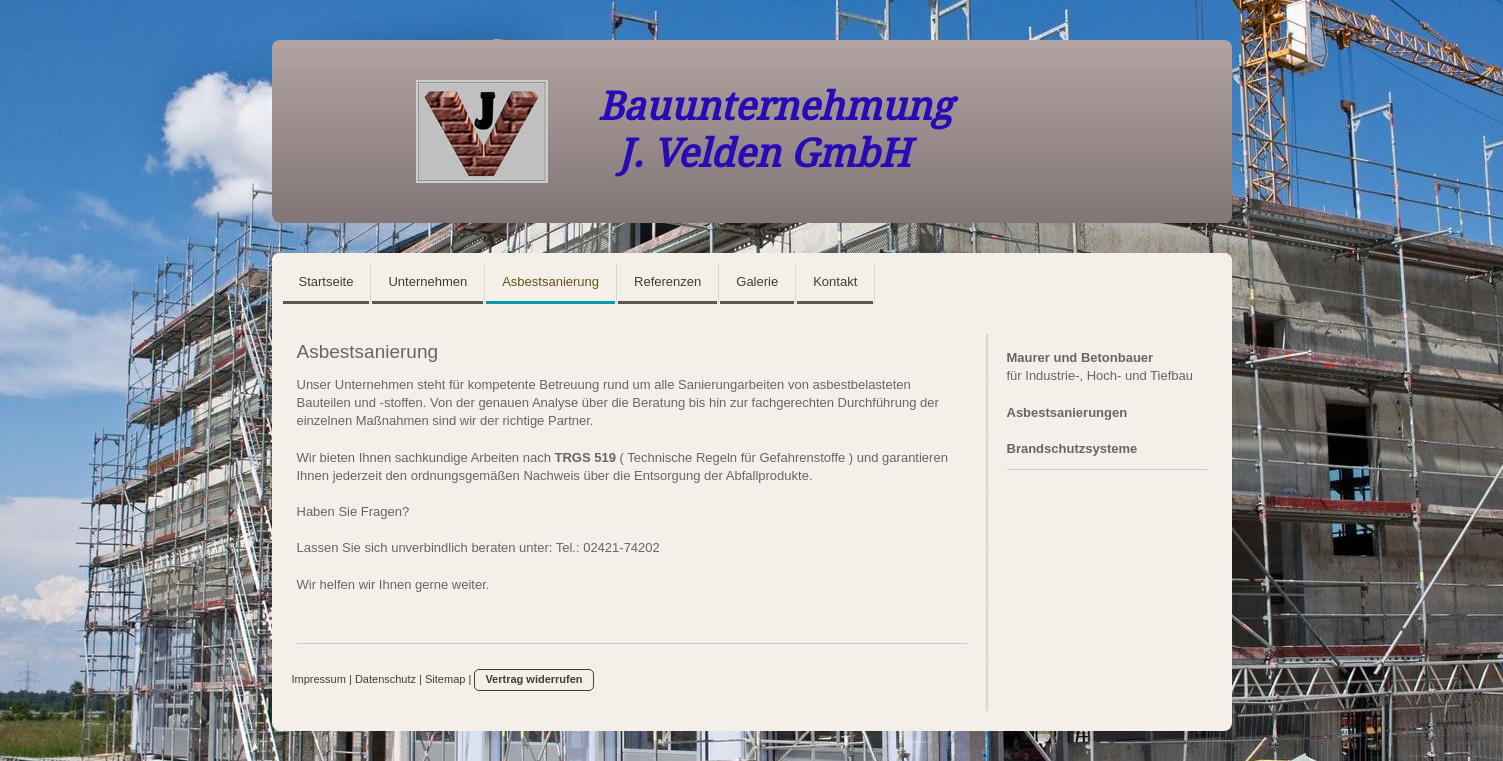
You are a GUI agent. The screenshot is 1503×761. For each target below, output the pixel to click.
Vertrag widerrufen (533, 679)
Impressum (319, 679)
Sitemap (445, 679)
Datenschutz (385, 679)
